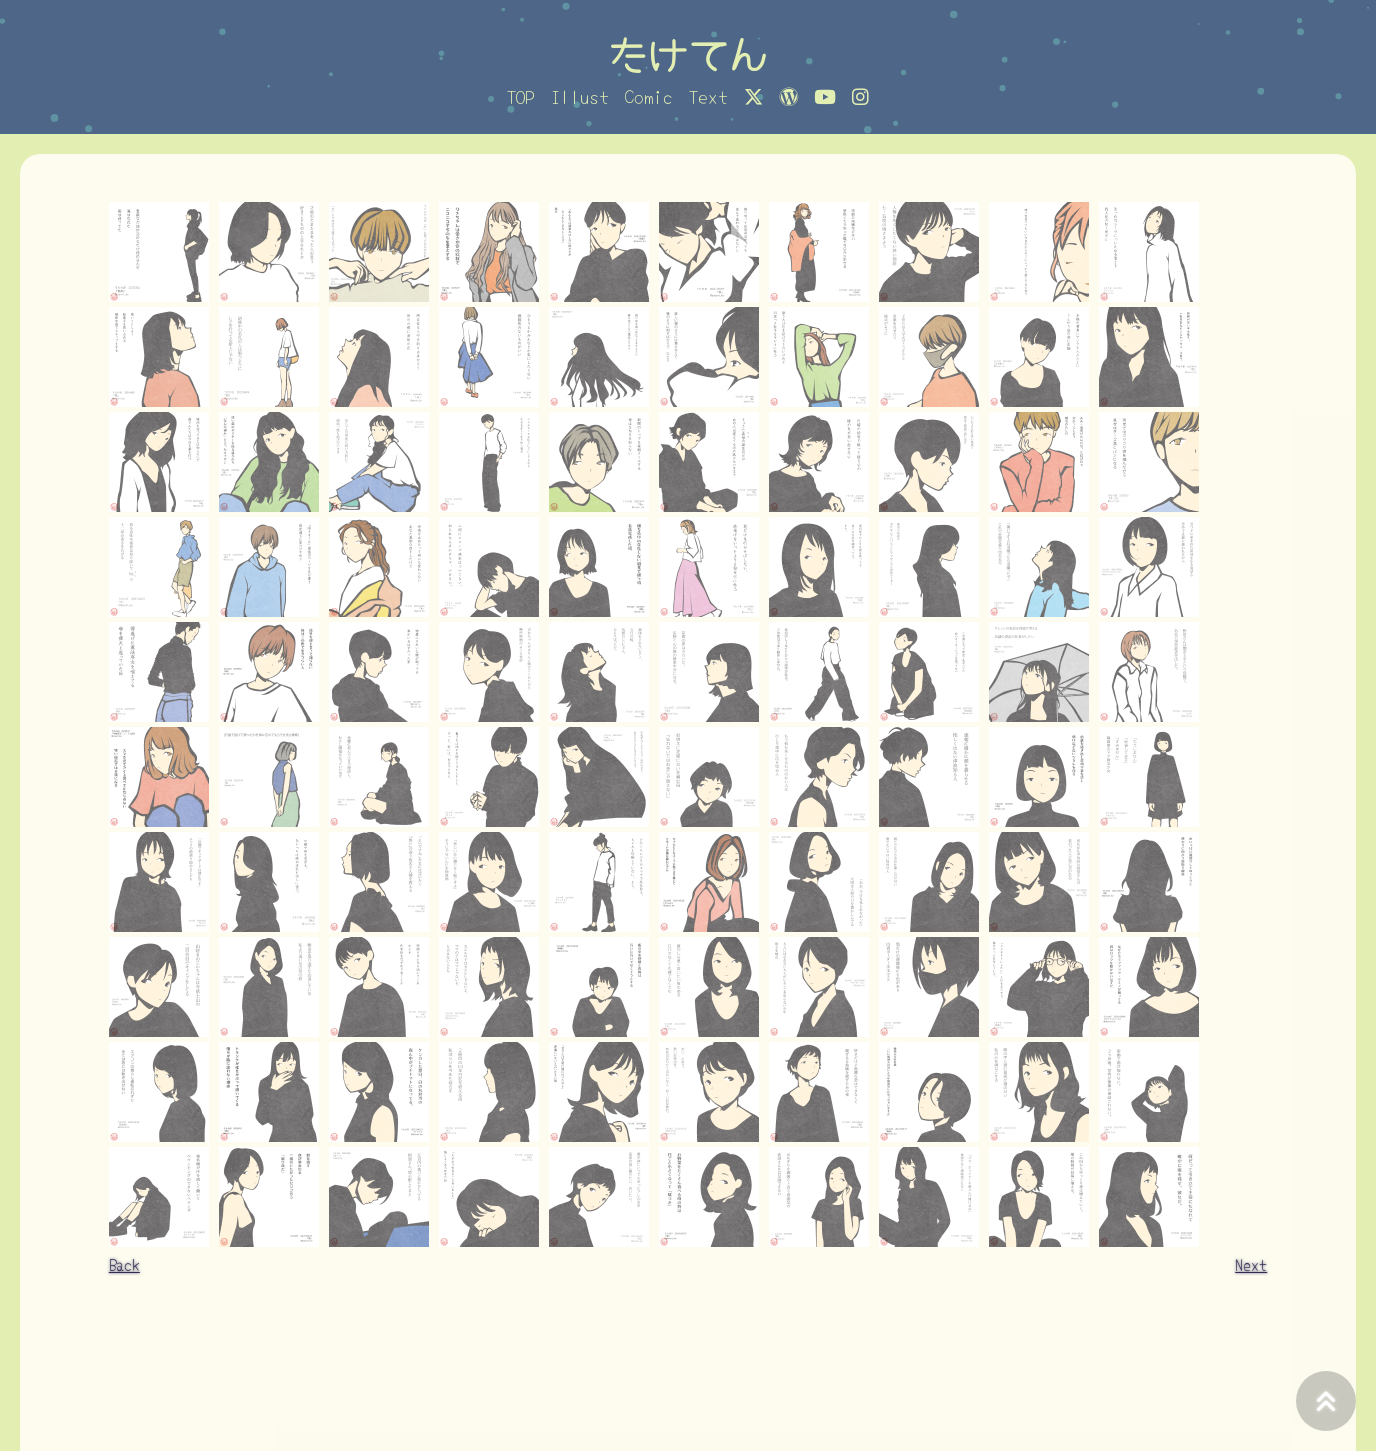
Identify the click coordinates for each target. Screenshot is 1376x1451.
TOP (521, 96)
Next (1251, 1264)
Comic (649, 96)
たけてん (688, 53)
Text (708, 96)
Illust (580, 96)
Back (124, 1264)
